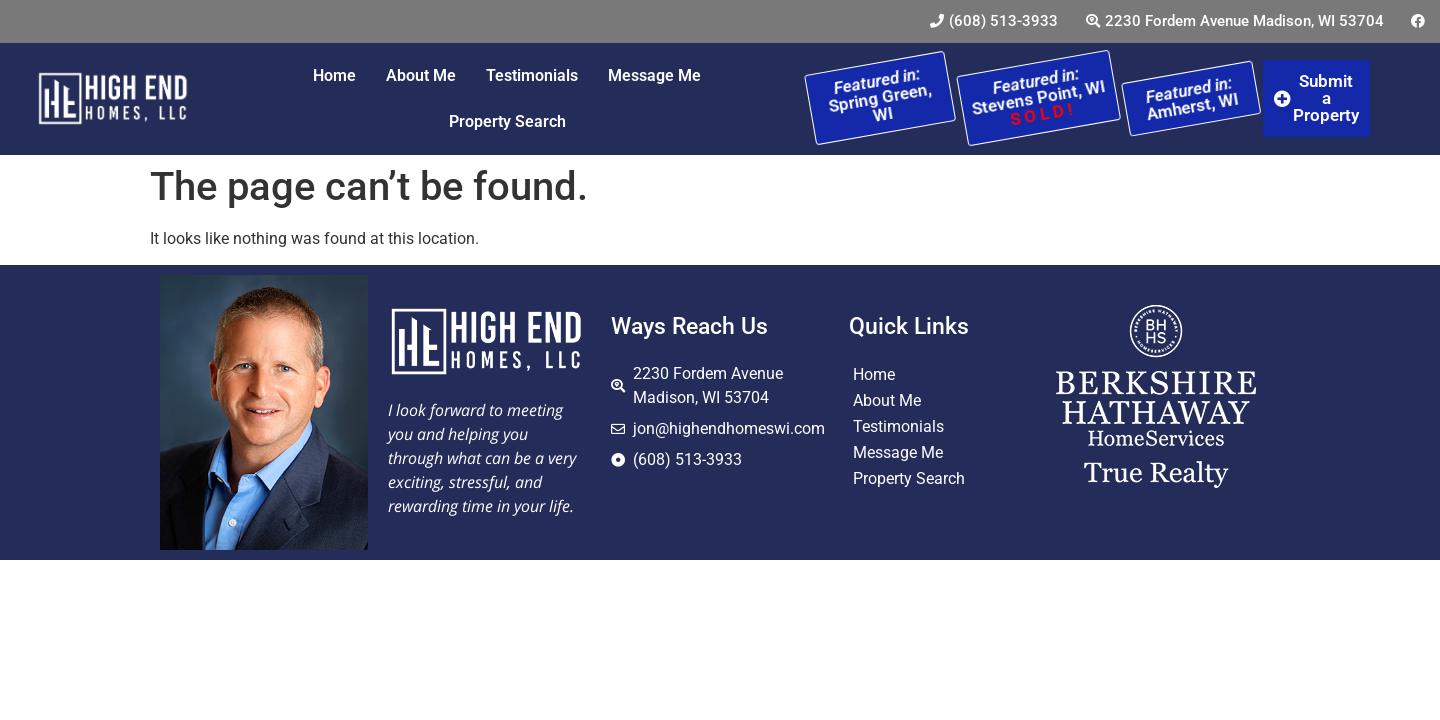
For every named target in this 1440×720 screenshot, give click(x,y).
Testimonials (532, 75)
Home (334, 75)
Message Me (654, 75)
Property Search (507, 121)
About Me (421, 75)
